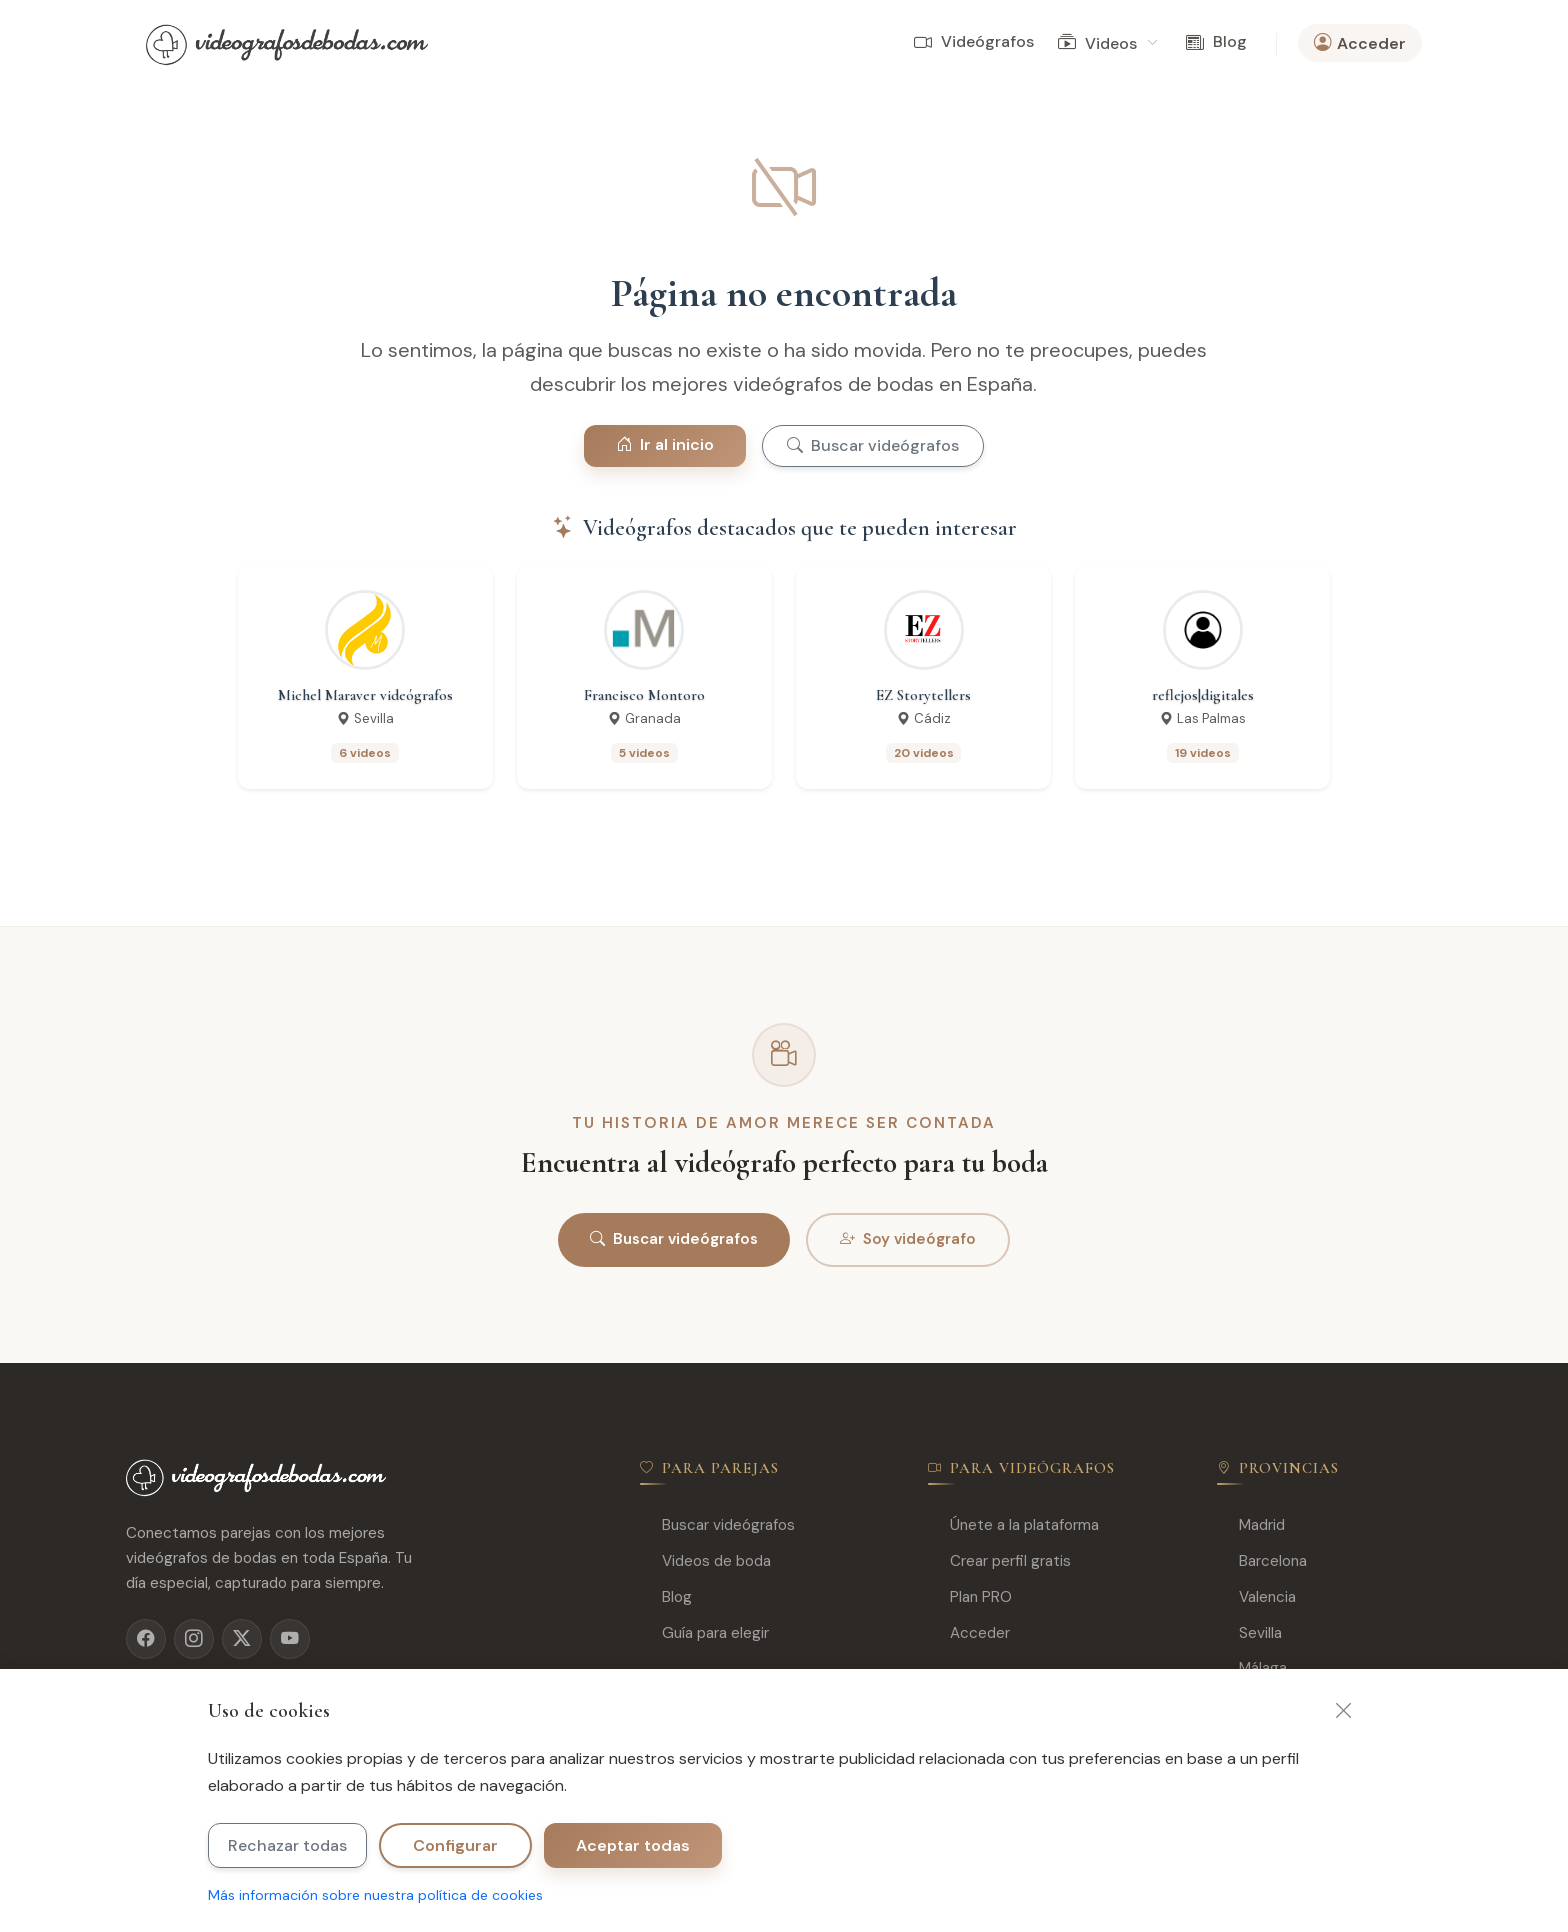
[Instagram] (194, 1639)
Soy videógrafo (908, 1240)
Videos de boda (705, 1561)
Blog (1216, 42)
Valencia (1256, 1597)
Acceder (969, 1633)
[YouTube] (290, 1639)
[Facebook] (146, 1639)
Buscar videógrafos (873, 445)
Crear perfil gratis (999, 1561)
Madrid (1251, 1525)
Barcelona (1262, 1561)
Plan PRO (970, 1597)
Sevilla (1249, 1633)
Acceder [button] (1360, 43)
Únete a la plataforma (1013, 1525)
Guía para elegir (704, 1633)
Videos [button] (1107, 43)
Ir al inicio (665, 444)
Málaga (1252, 1668)
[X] (242, 1639)
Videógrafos (974, 42)
